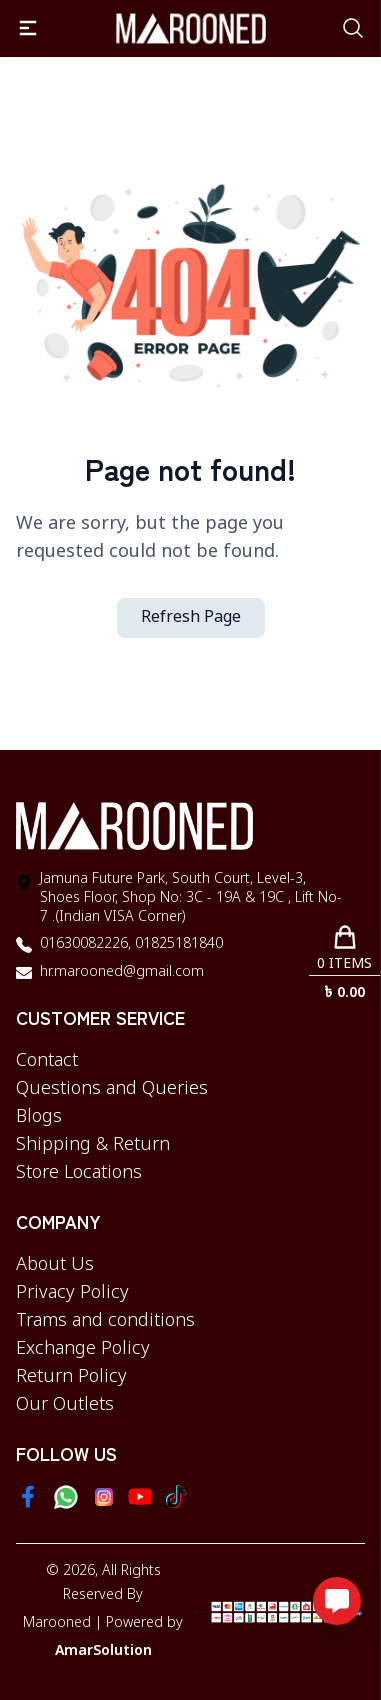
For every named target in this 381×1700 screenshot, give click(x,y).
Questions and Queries (112, 1089)
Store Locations (79, 1173)
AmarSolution (103, 1651)
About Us (55, 1265)
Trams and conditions (105, 1321)
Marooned (57, 1623)
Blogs (39, 1117)
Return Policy (71, 1377)
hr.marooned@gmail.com (122, 972)
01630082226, (85, 944)
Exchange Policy (83, 1349)
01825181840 (177, 944)
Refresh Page (191, 618)
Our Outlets (65, 1405)
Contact (47, 1061)
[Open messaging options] (337, 1601)
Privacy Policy (72, 1293)
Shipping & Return (93, 1145)
